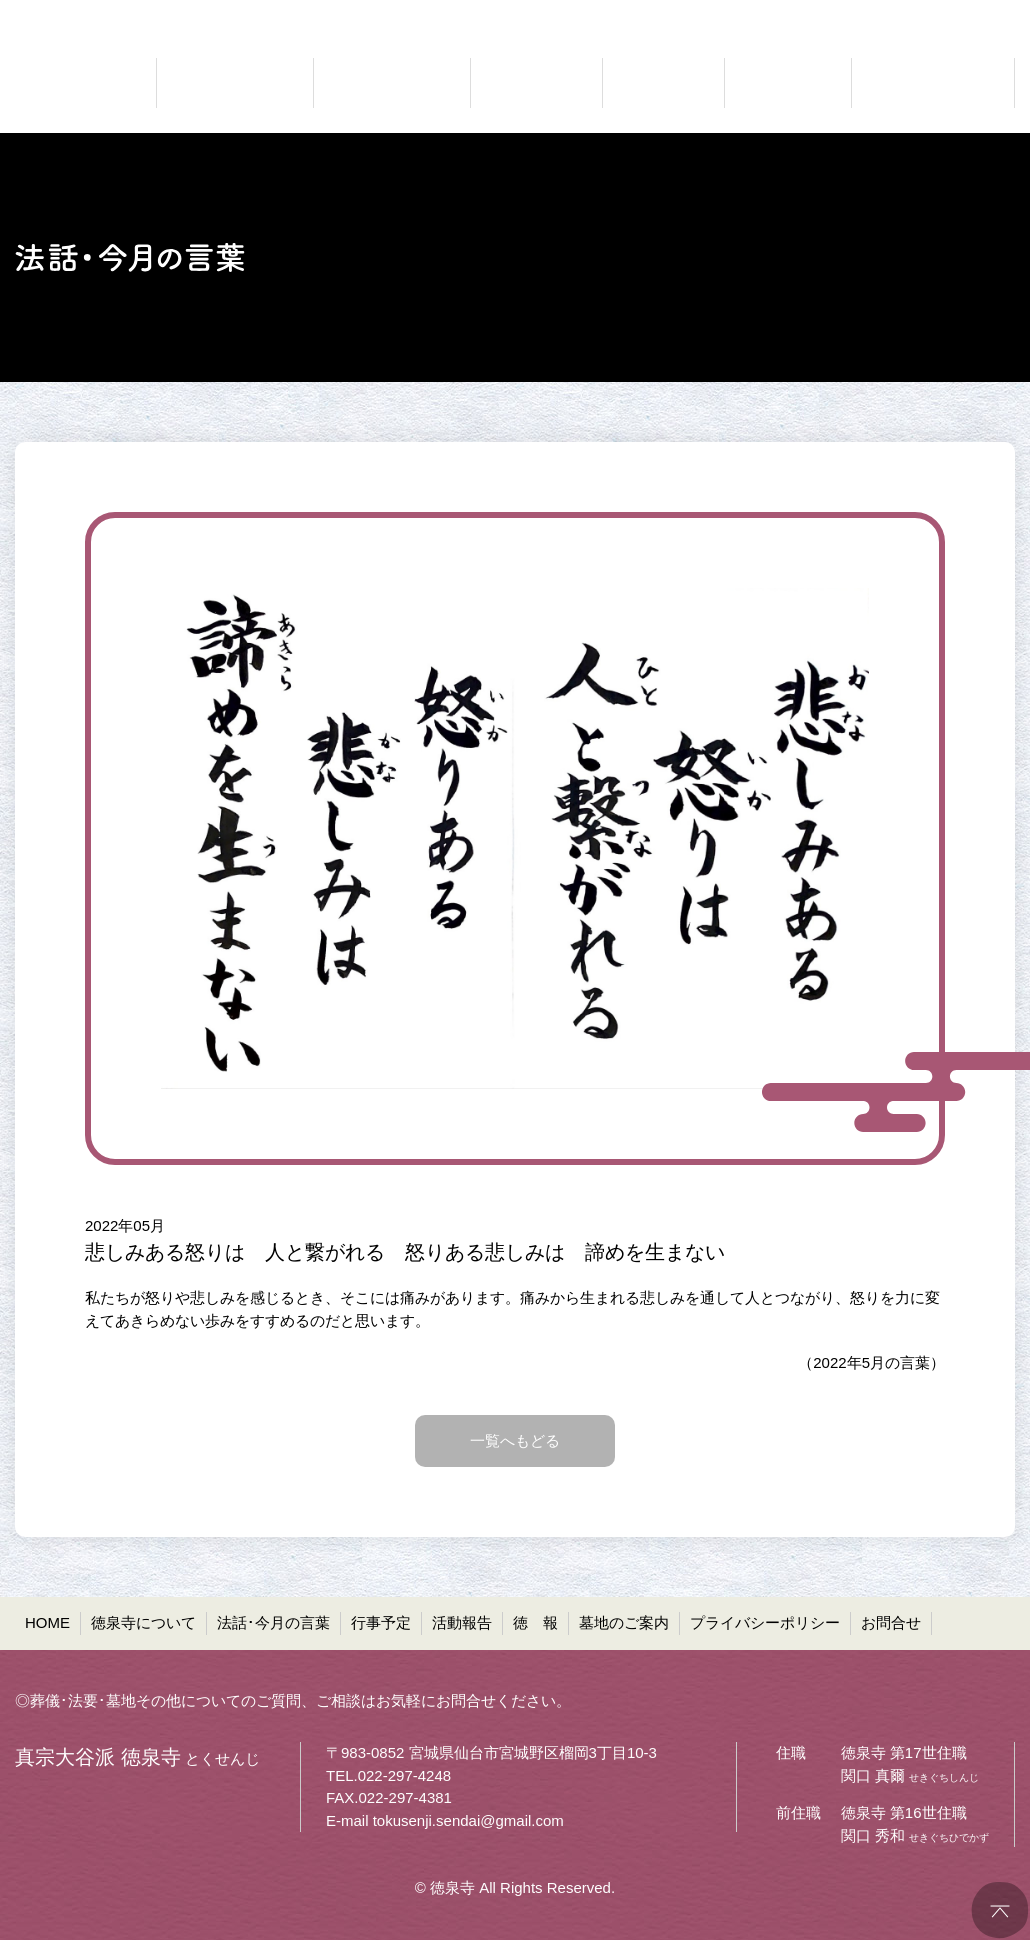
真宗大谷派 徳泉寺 (75, 83)
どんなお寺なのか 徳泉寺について (235, 83)
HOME (47, 1622)
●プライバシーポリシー (846, 15)
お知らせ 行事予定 (536, 83)
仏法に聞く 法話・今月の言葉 (392, 83)
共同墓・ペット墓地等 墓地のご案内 (930, 83)
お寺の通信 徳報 (788, 83)
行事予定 (381, 1622)
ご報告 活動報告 (663, 83)
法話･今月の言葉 (273, 1622)
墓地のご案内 (624, 1622)
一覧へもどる (515, 1440)
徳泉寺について (143, 1622)
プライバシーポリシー (765, 1622)
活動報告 (462, 1622)
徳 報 (535, 1622)
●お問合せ (980, 15)
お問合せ (891, 1622)
